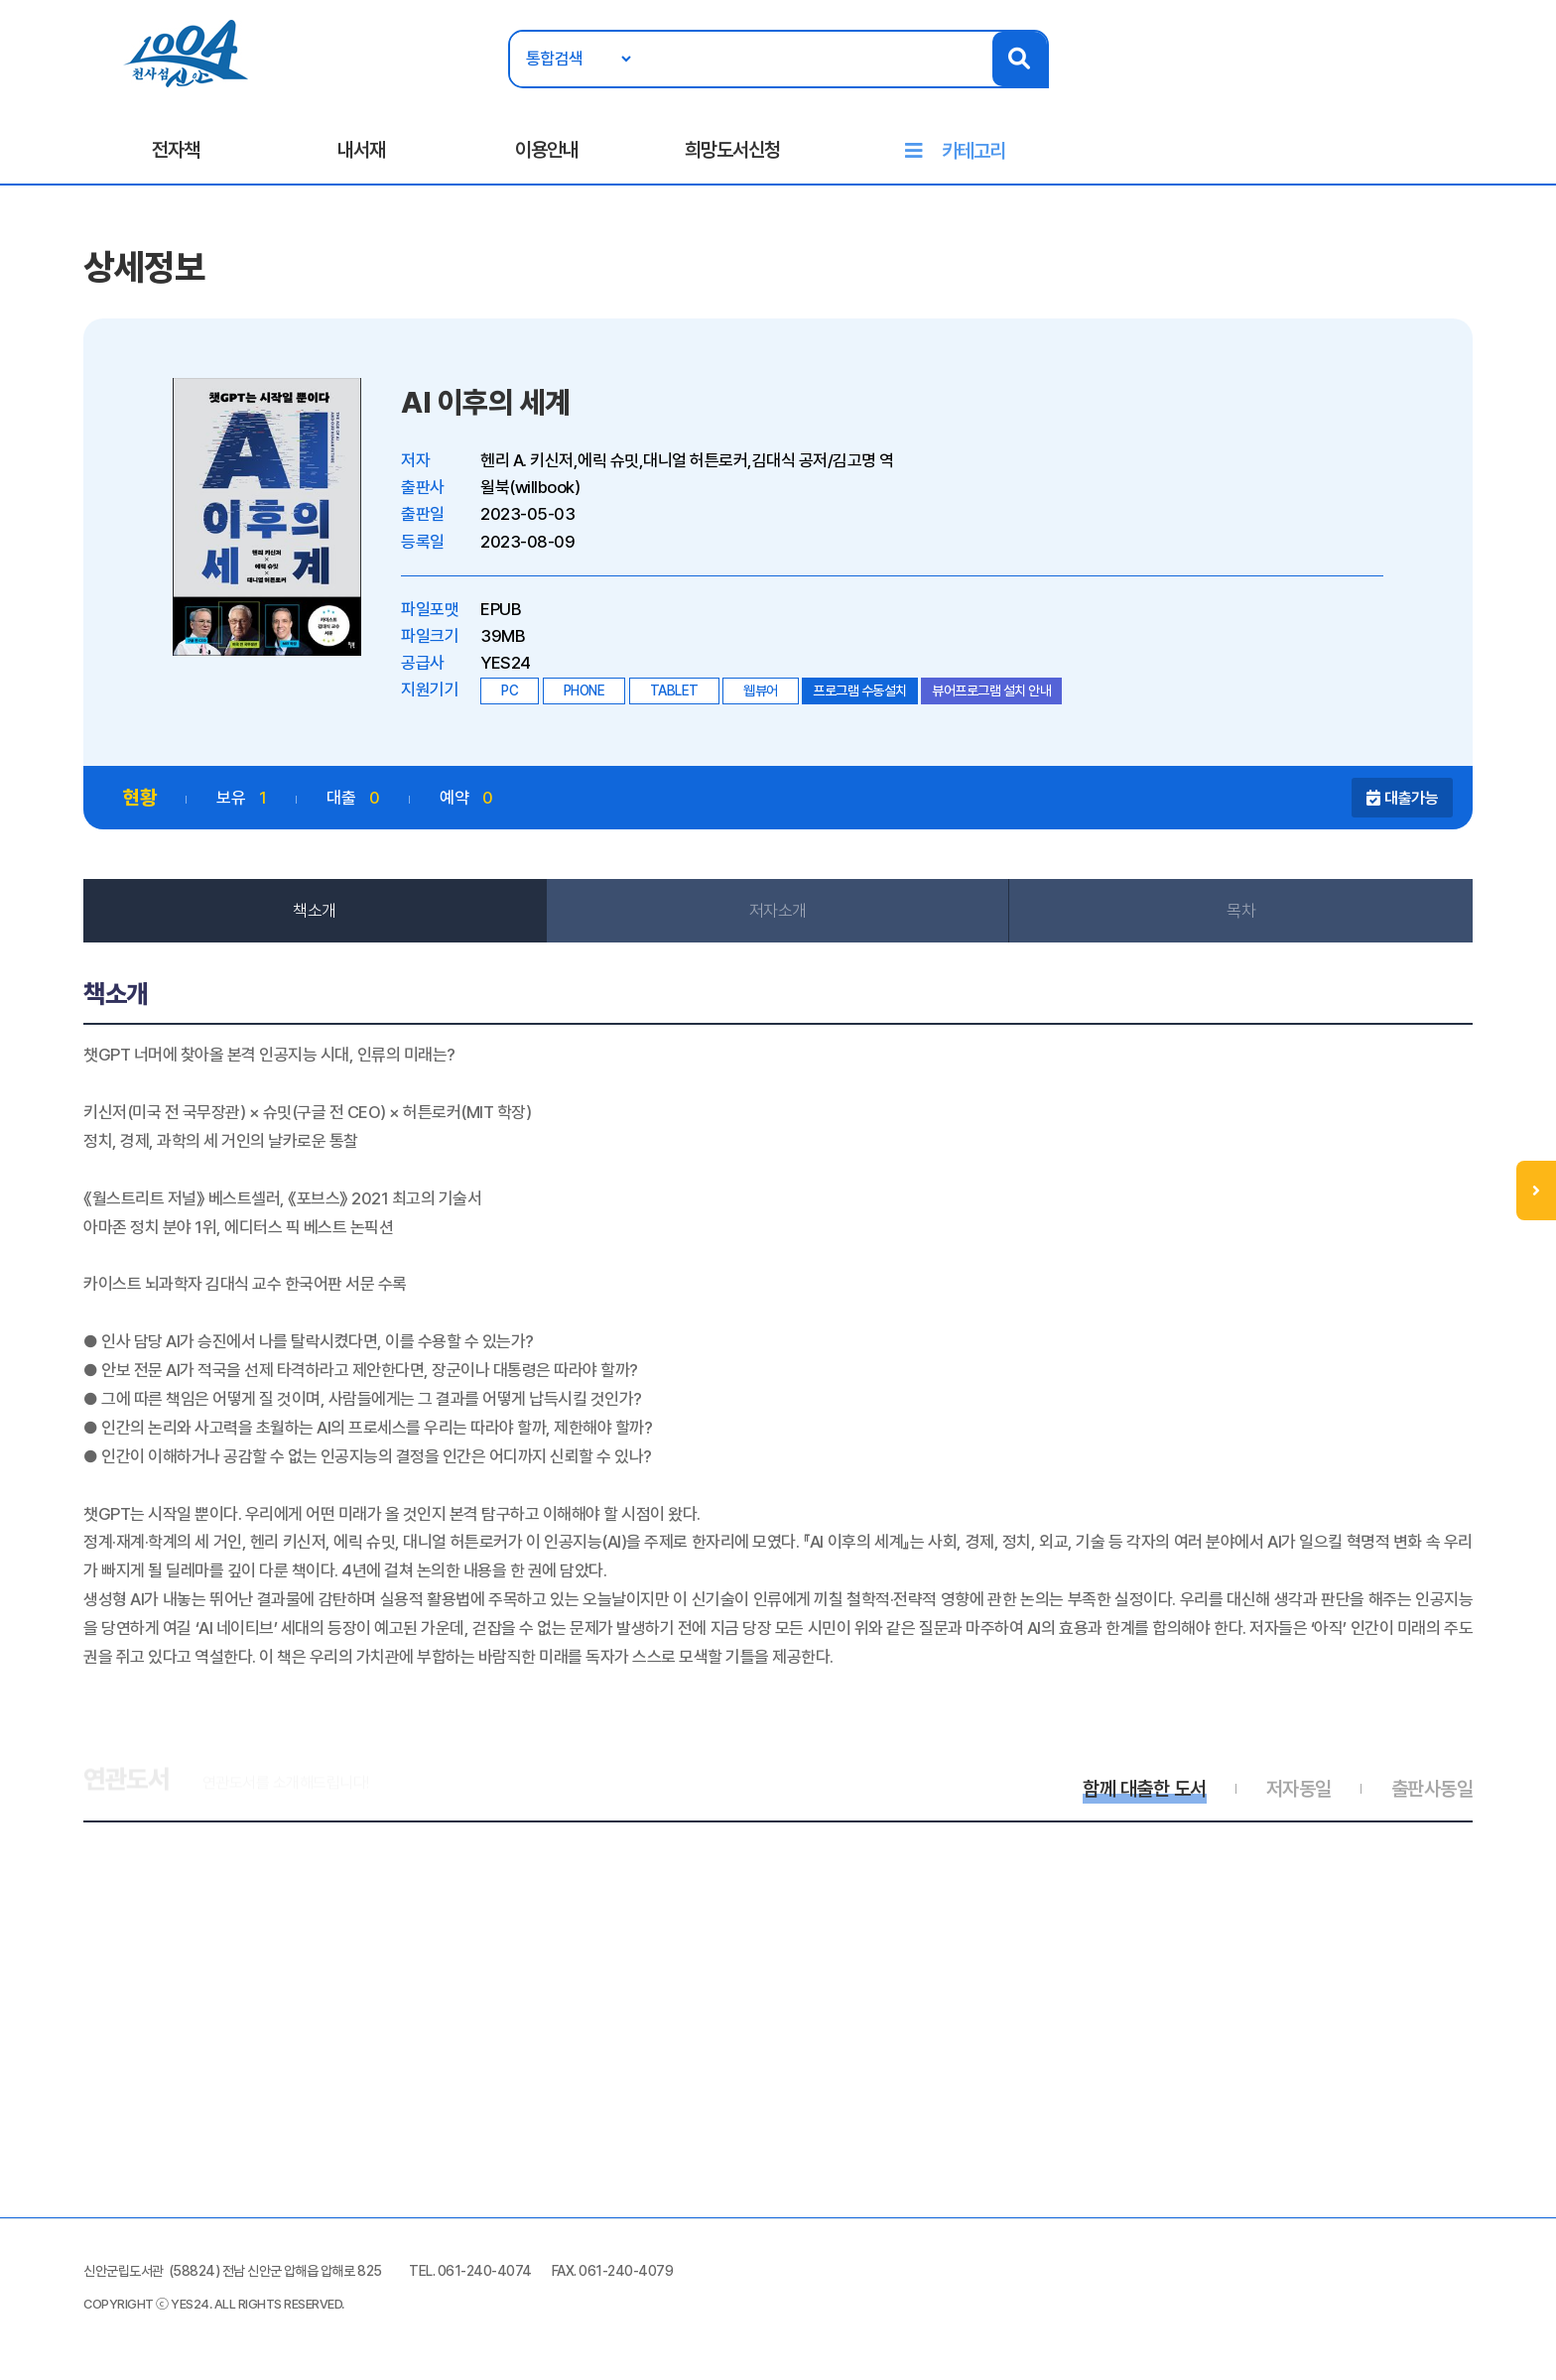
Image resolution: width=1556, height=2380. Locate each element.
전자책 (175, 150)
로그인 (1469, 76)
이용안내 (547, 150)
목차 (1241, 911)
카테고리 (973, 151)
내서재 (361, 150)
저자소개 (778, 911)
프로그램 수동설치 (860, 690)
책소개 (314, 911)
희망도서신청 (732, 150)
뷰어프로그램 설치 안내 (991, 690)
